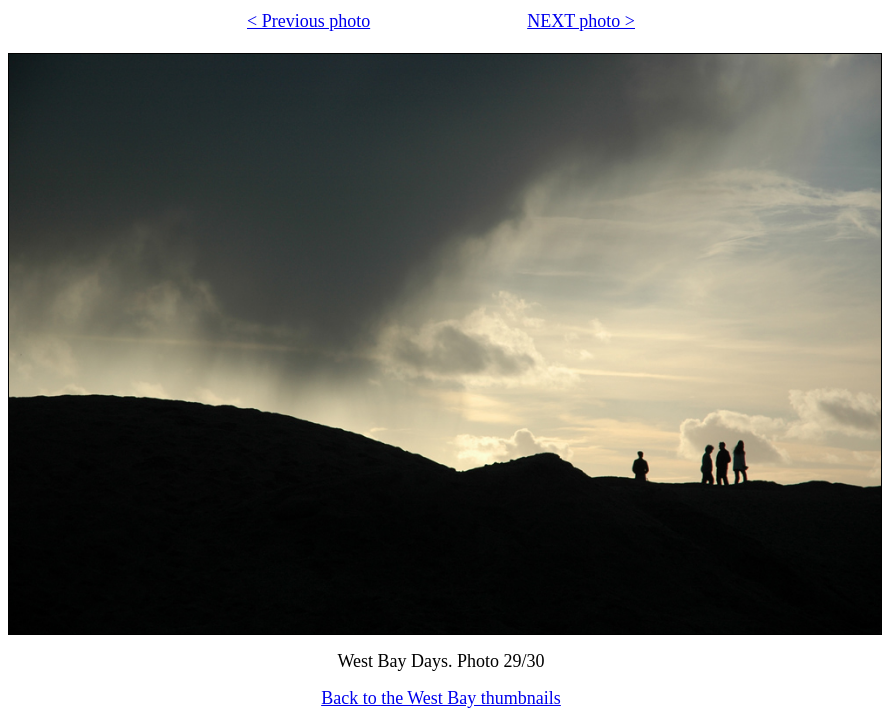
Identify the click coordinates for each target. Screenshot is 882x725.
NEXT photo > (581, 21)
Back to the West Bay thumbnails (441, 698)
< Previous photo (308, 21)
